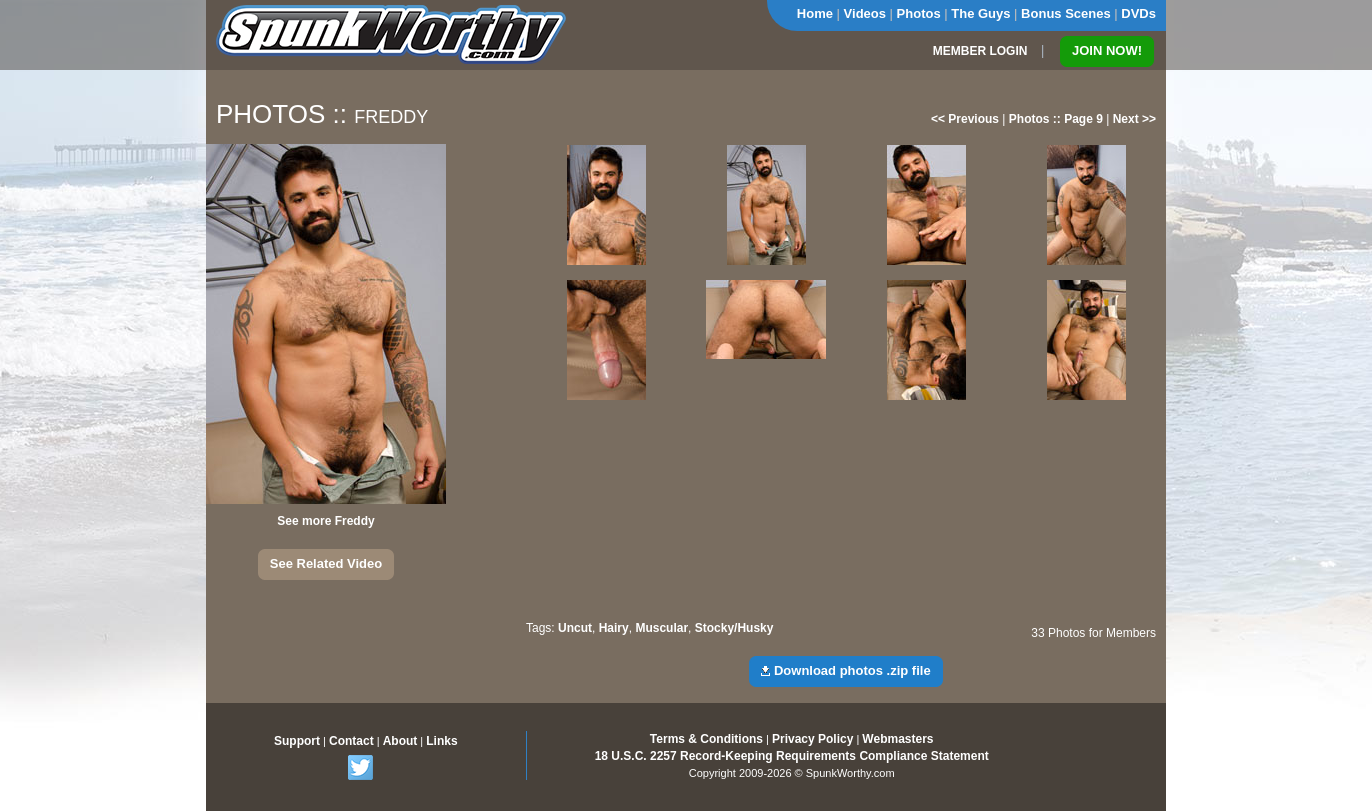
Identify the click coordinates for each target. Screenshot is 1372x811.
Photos (919, 13)
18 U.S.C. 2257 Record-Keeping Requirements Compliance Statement (792, 756)
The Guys (980, 13)
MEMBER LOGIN (980, 51)
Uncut (575, 628)
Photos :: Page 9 (1056, 119)
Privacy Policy (812, 739)
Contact (351, 741)
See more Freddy (325, 521)
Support (297, 741)
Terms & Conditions (706, 739)
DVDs (1138, 13)
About (400, 741)
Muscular (661, 628)
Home (815, 13)
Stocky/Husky (734, 628)
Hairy (614, 628)
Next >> (1134, 119)
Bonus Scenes (1066, 13)
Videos (865, 13)
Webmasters (897, 739)
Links (441, 741)
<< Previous (965, 119)
